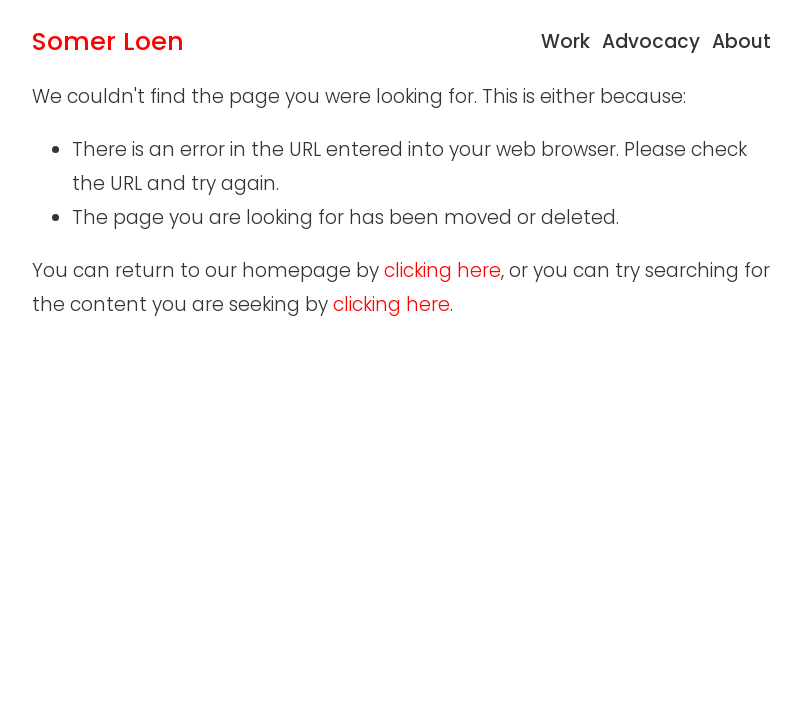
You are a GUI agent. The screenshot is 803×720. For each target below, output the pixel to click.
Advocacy (651, 41)
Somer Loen (108, 41)
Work (565, 41)
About (741, 41)
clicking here (442, 270)
